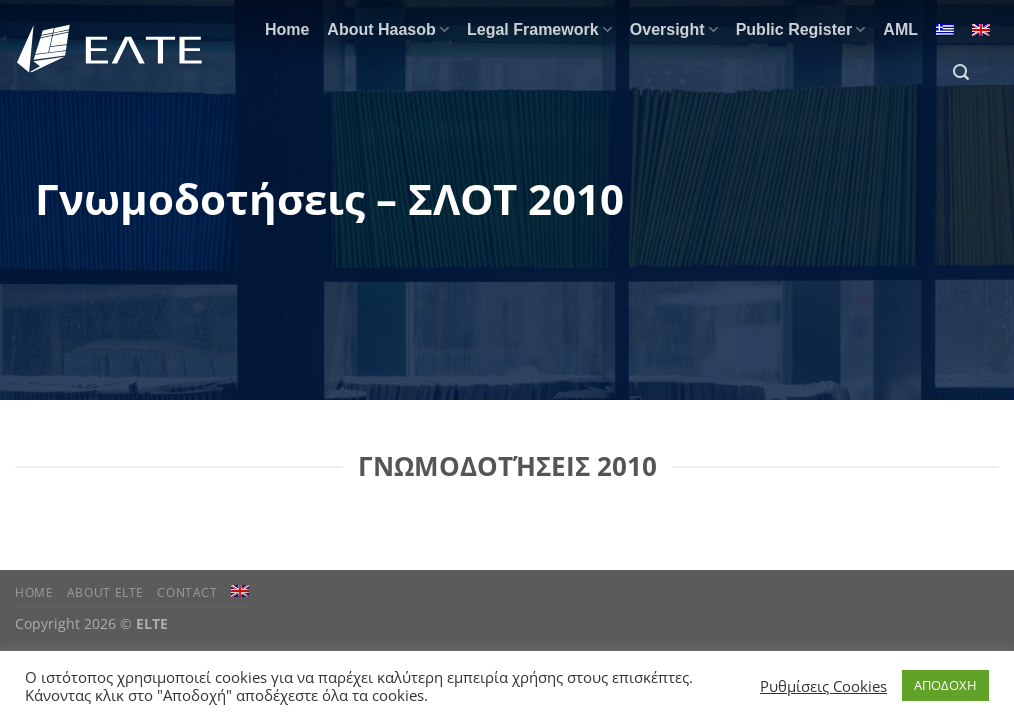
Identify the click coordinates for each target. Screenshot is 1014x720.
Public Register (801, 29)
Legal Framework (539, 29)
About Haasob (388, 29)
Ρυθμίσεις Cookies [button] (823, 686)
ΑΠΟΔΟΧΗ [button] (945, 685)
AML (900, 29)
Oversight (674, 29)
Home (287, 29)
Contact (187, 592)
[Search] (961, 72)
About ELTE (105, 592)
